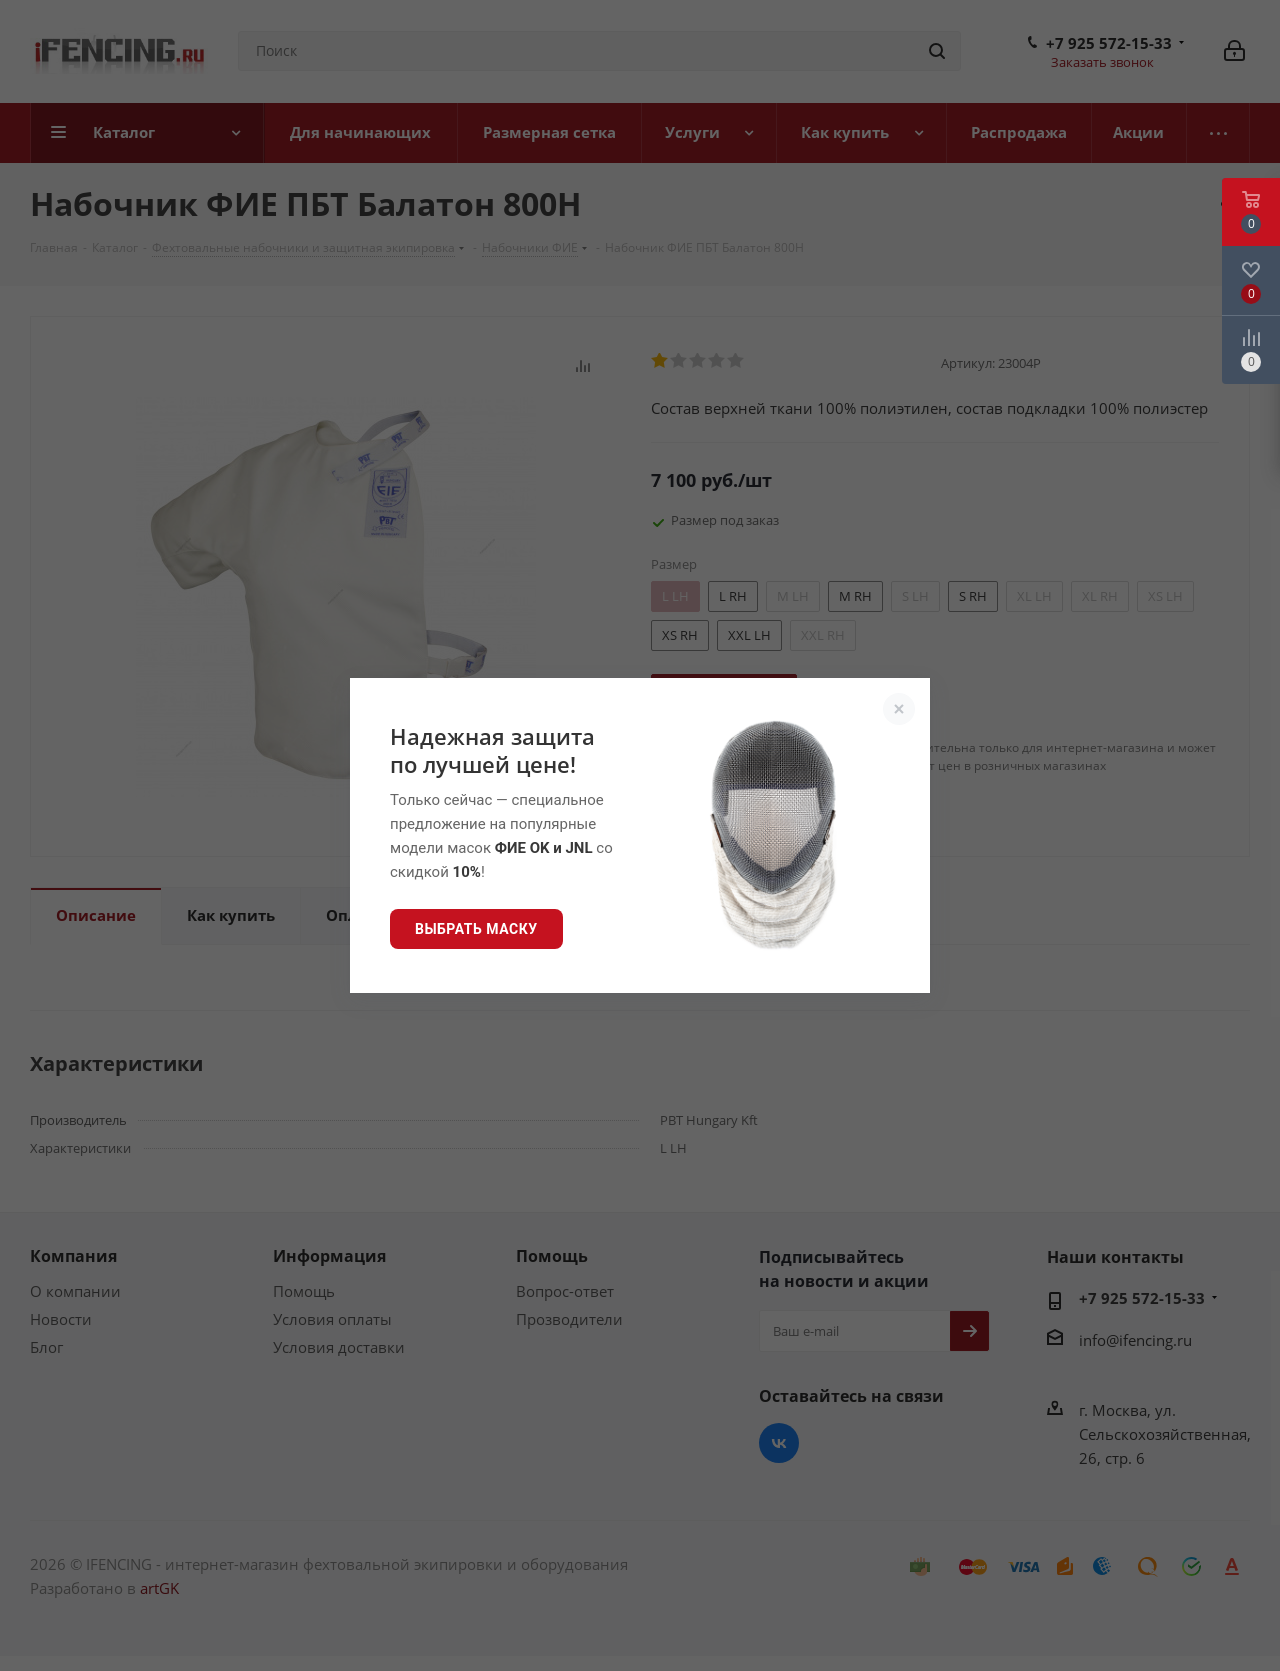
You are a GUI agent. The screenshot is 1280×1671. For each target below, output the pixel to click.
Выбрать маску (476, 929)
